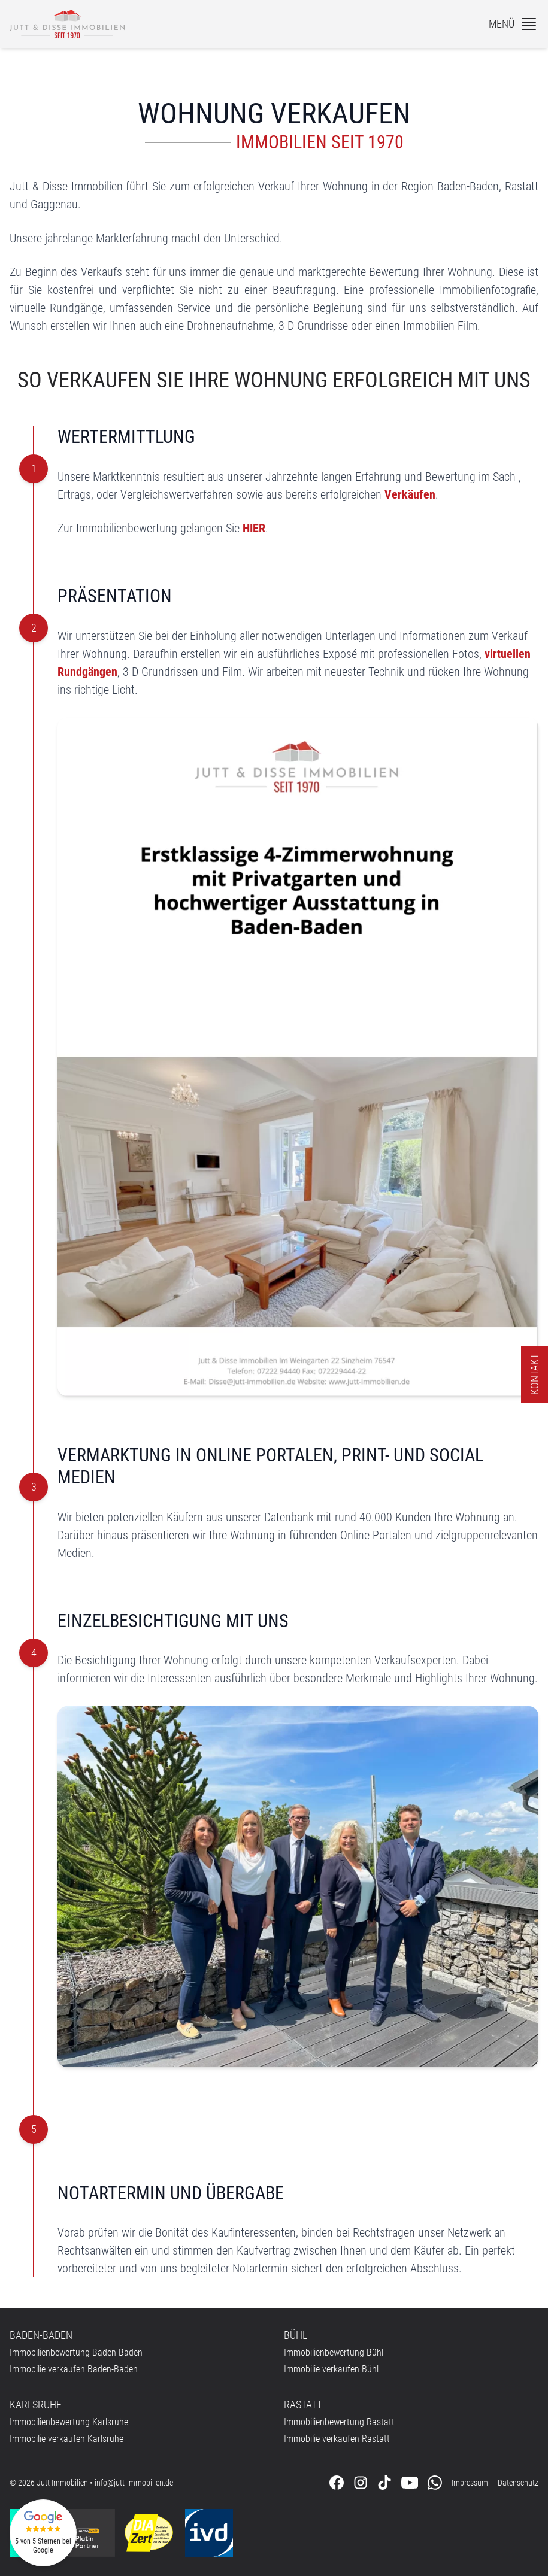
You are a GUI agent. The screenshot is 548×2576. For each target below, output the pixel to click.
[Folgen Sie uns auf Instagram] (360, 2482)
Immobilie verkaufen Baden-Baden (74, 2369)
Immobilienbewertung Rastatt (339, 2422)
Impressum (470, 2482)
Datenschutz (518, 2482)
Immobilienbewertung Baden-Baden (76, 2352)
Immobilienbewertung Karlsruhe (69, 2422)
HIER (254, 528)
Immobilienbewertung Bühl (333, 2352)
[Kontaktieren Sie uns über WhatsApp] (435, 2482)
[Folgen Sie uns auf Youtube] (409, 2483)
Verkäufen (409, 494)
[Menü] (513, 24)
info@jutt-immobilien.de (134, 2482)
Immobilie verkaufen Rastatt (337, 2438)
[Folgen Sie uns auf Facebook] (336, 2482)
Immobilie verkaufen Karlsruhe (66, 2438)
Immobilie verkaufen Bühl (331, 2369)
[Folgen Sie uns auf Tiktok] (384, 2482)
